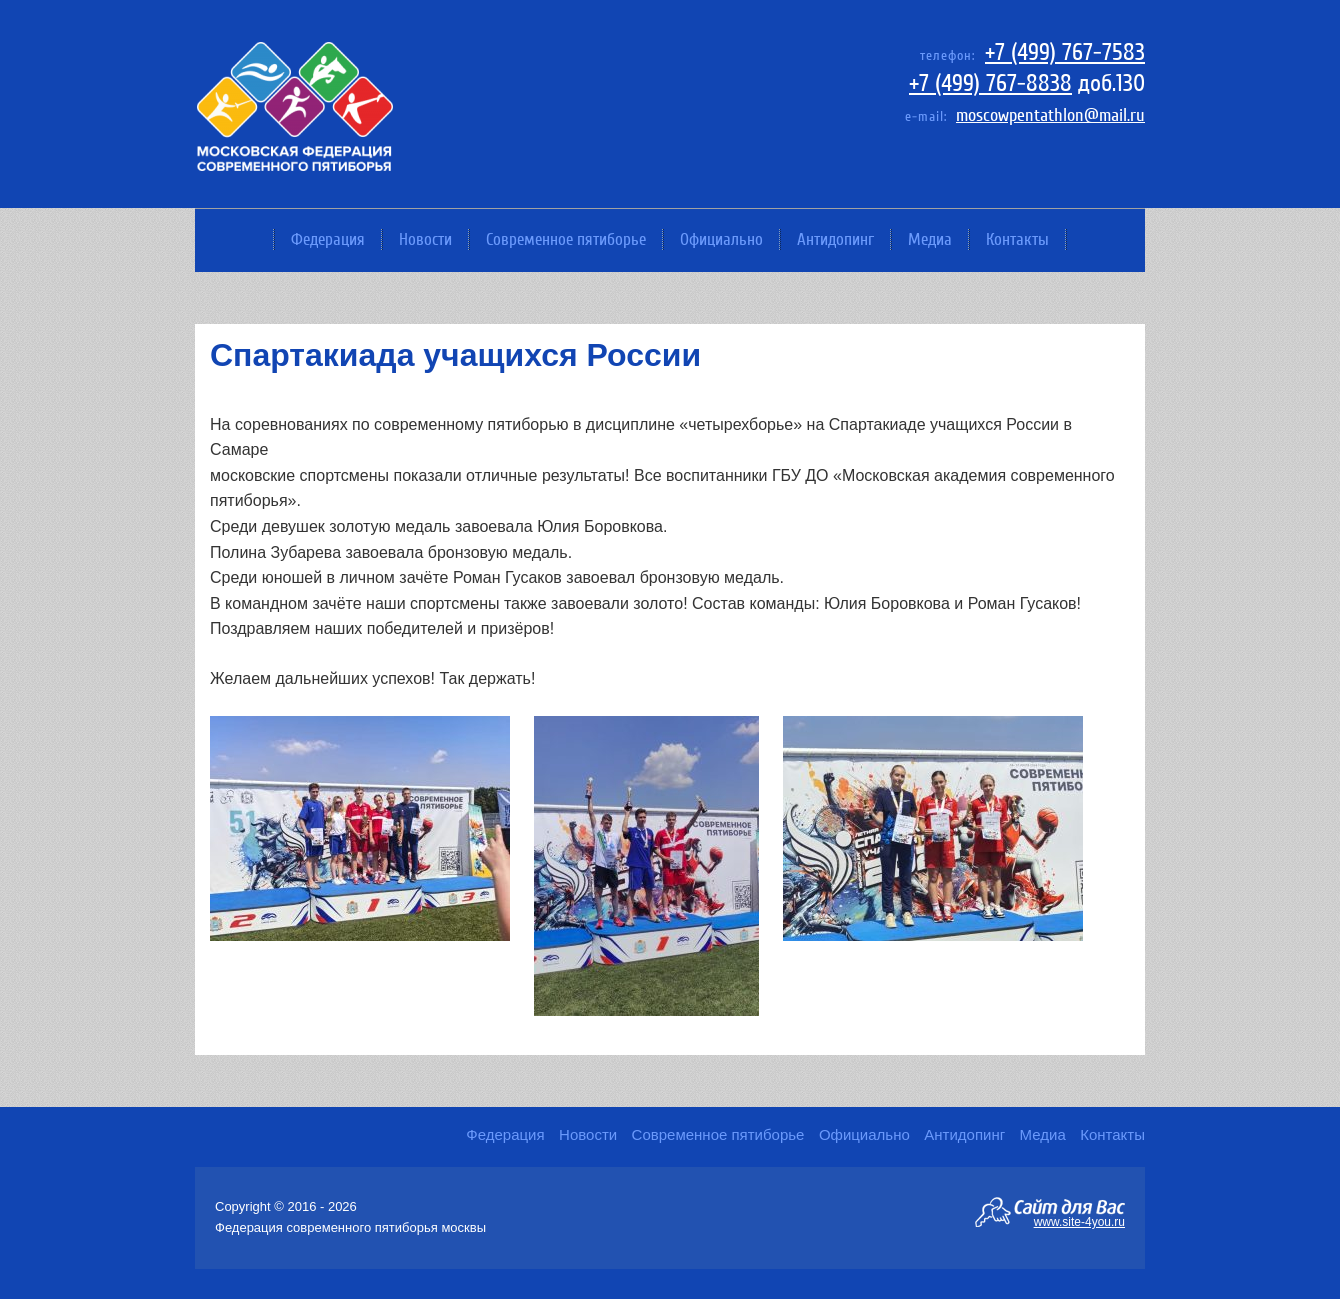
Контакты (1017, 239)
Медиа (930, 239)
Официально (721, 239)
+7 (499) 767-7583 (1065, 52)
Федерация (328, 239)
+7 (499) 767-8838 (990, 83)
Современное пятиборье (566, 239)
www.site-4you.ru (1079, 1221)
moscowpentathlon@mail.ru (1050, 115)
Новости (425, 239)
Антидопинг (835, 239)
